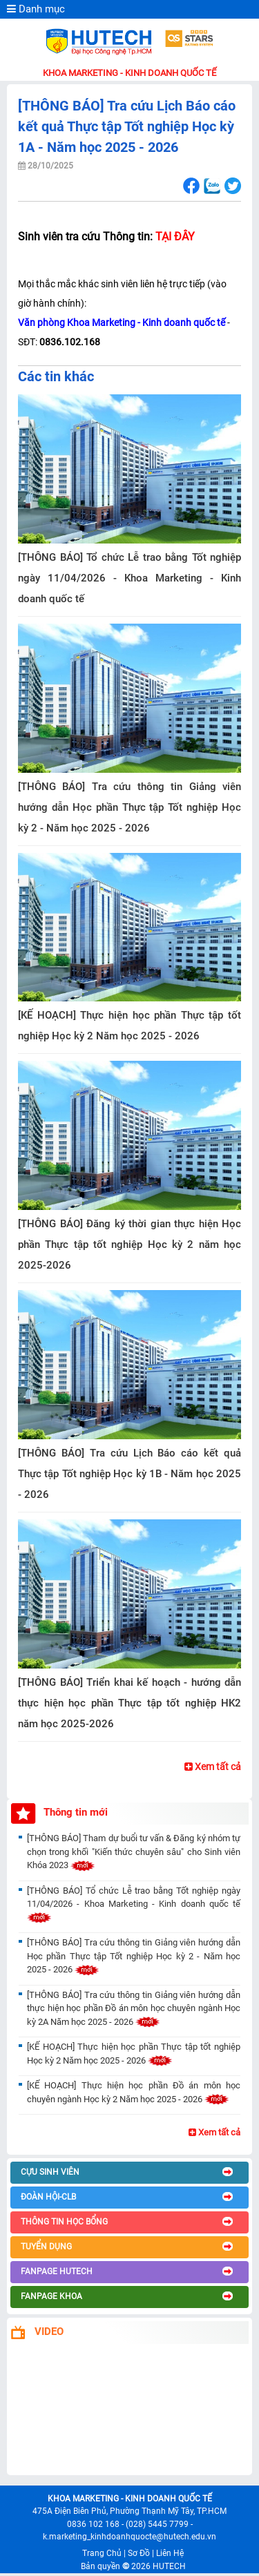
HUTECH (169, 2566)
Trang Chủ (102, 2553)
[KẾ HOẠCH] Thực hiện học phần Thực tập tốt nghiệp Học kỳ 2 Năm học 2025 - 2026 (129, 1025)
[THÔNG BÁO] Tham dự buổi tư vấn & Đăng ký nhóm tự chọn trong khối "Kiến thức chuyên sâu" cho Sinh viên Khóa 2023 (133, 1851)
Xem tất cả (212, 1766)
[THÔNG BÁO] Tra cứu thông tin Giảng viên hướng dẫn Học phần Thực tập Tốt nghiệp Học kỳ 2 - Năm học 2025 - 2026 (129, 807)
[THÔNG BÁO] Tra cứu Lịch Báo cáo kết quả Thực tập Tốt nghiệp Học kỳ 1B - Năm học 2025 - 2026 (129, 1474)
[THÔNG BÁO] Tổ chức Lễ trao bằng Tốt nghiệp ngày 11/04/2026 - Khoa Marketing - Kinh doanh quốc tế (129, 578)
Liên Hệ (170, 2553)
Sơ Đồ (139, 2553)
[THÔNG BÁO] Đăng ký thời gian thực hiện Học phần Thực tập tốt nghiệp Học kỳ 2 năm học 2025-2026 (129, 1244)
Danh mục (36, 9)
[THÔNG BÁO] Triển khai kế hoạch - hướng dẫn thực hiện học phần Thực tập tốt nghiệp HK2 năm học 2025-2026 (129, 1703)
